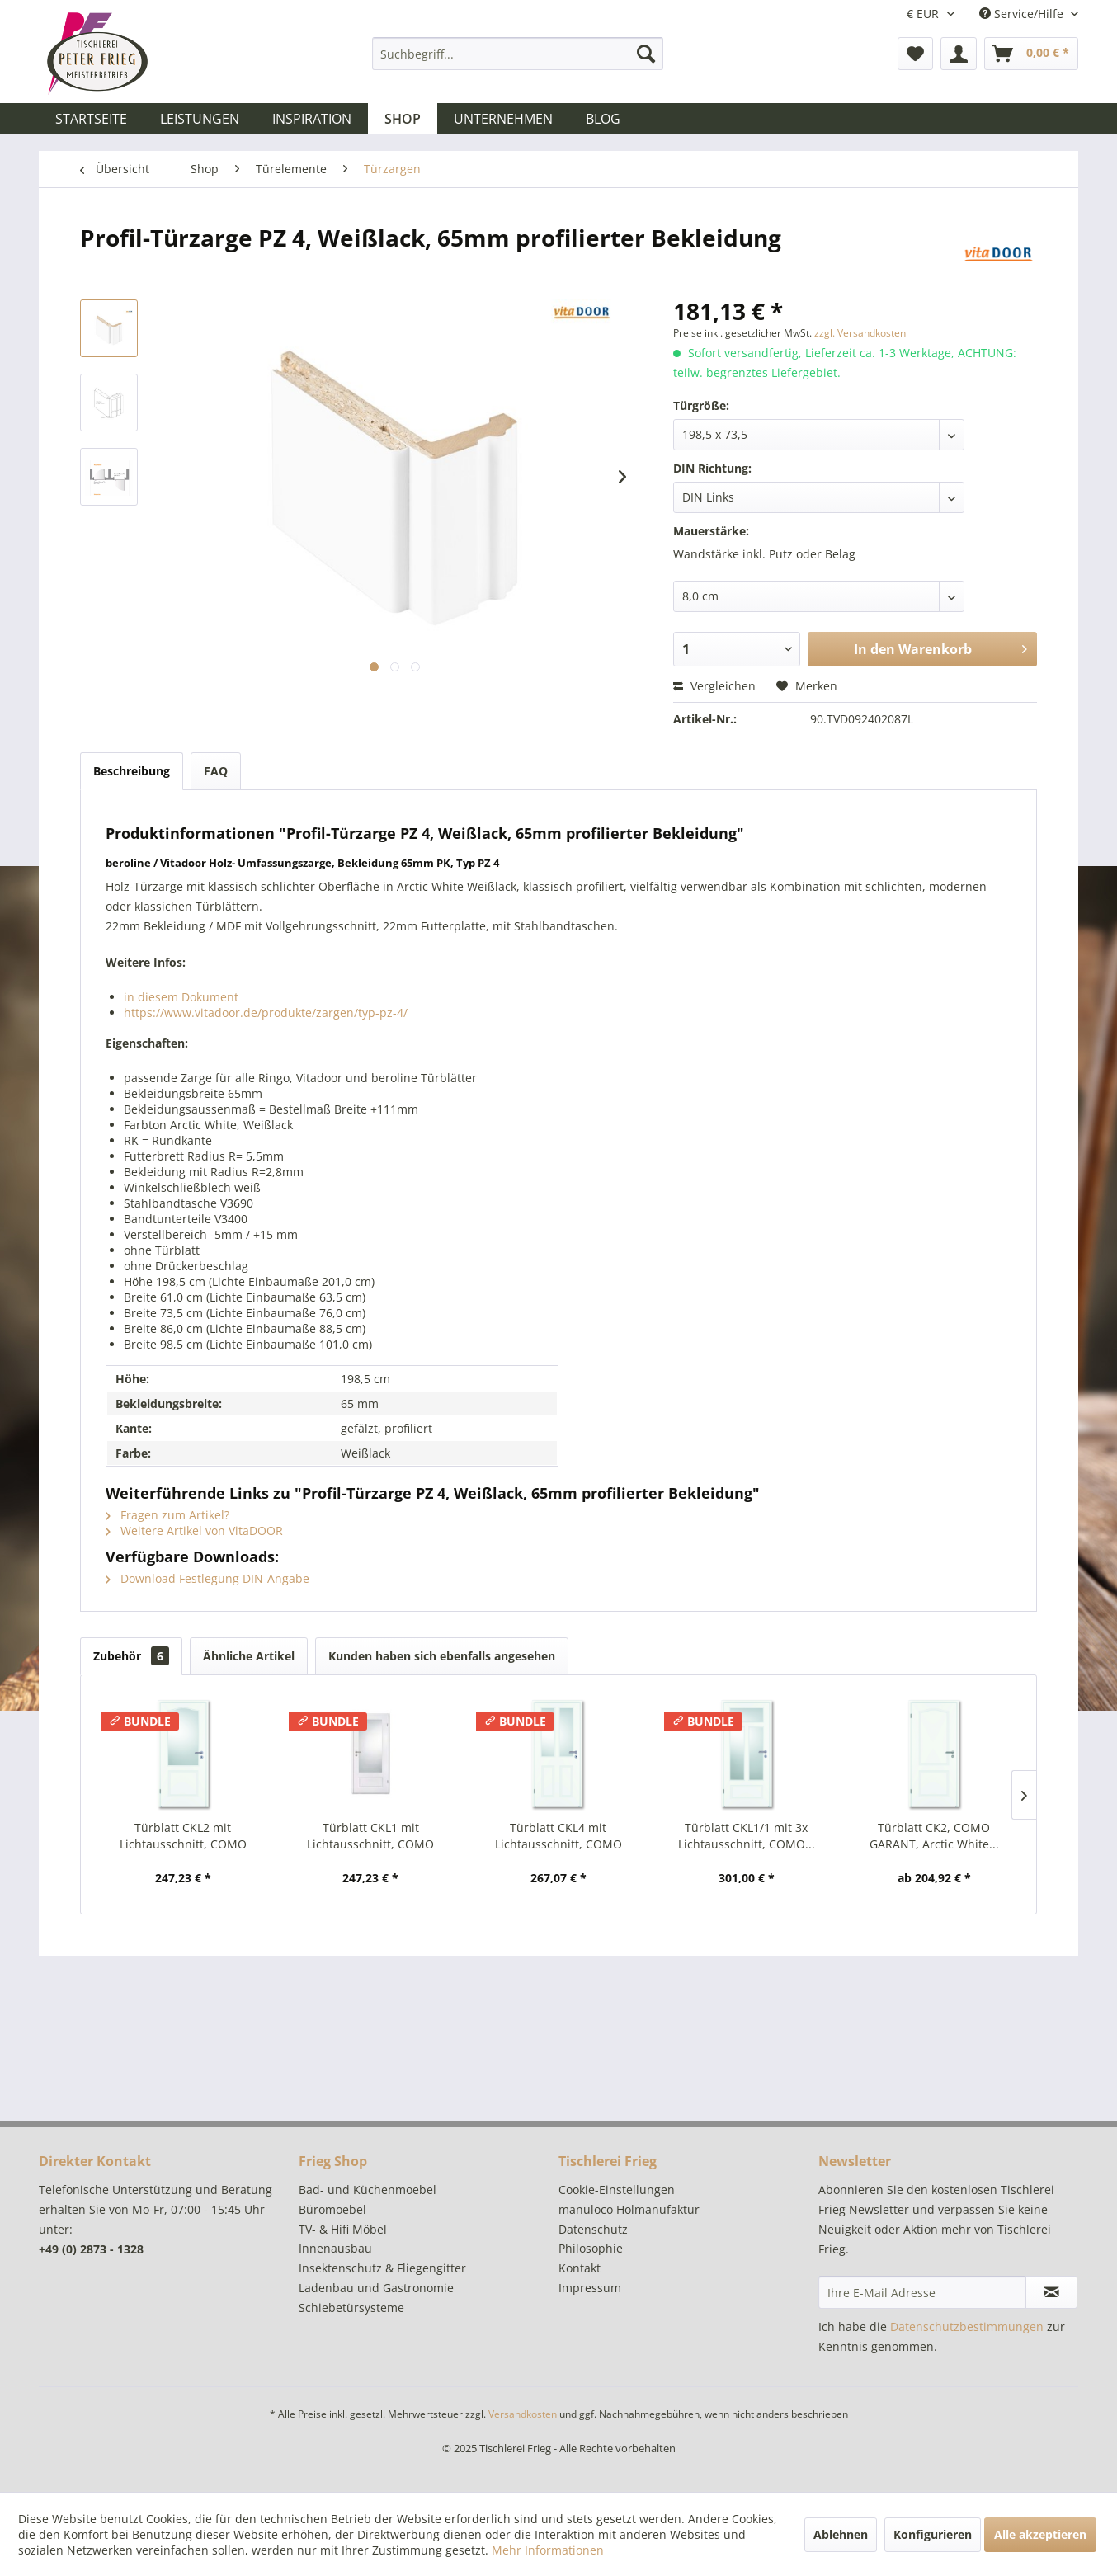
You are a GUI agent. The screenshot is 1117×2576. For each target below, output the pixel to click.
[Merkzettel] (915, 53)
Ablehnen (840, 2534)
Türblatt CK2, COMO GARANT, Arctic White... (934, 1836)
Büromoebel (332, 2209)
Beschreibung (131, 771)
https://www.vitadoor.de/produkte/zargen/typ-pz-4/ (266, 1012)
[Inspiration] (312, 118)
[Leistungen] (200, 118)
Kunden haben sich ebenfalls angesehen (441, 1656)
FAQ (216, 771)
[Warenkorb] (1031, 53)
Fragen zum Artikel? (167, 1515)
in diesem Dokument (181, 997)
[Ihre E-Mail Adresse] (922, 2292)
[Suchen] (646, 53)
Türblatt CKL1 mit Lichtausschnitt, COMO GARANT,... (370, 1836)
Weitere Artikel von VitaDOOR (194, 1530)
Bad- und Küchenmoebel (367, 2189)
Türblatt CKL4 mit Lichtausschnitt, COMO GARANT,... (558, 1836)
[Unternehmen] (503, 118)
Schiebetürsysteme (351, 2307)
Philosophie (590, 2248)
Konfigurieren (932, 2534)
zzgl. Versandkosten (860, 333)
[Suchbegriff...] (517, 53)
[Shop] (402, 118)
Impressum (589, 2288)
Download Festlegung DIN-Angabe (207, 1578)
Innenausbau (335, 2248)
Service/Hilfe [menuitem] (1023, 13)
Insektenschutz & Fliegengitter (382, 2268)
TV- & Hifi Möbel (343, 2229)
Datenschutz (593, 2229)
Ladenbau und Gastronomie (376, 2288)
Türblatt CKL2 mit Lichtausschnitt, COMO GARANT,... (183, 1836)
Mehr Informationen (548, 2550)
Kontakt (579, 2268)
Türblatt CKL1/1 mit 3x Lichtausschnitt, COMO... (746, 1836)
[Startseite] (91, 118)
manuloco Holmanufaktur (629, 2209)
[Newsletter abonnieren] (1051, 2292)
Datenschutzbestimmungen (967, 2326)
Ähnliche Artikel (249, 1656)
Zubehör (131, 1656)
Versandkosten (522, 2414)
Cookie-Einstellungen (616, 2189)
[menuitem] (517, 53)
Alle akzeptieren (1040, 2534)
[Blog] (603, 118)
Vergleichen (714, 686)
